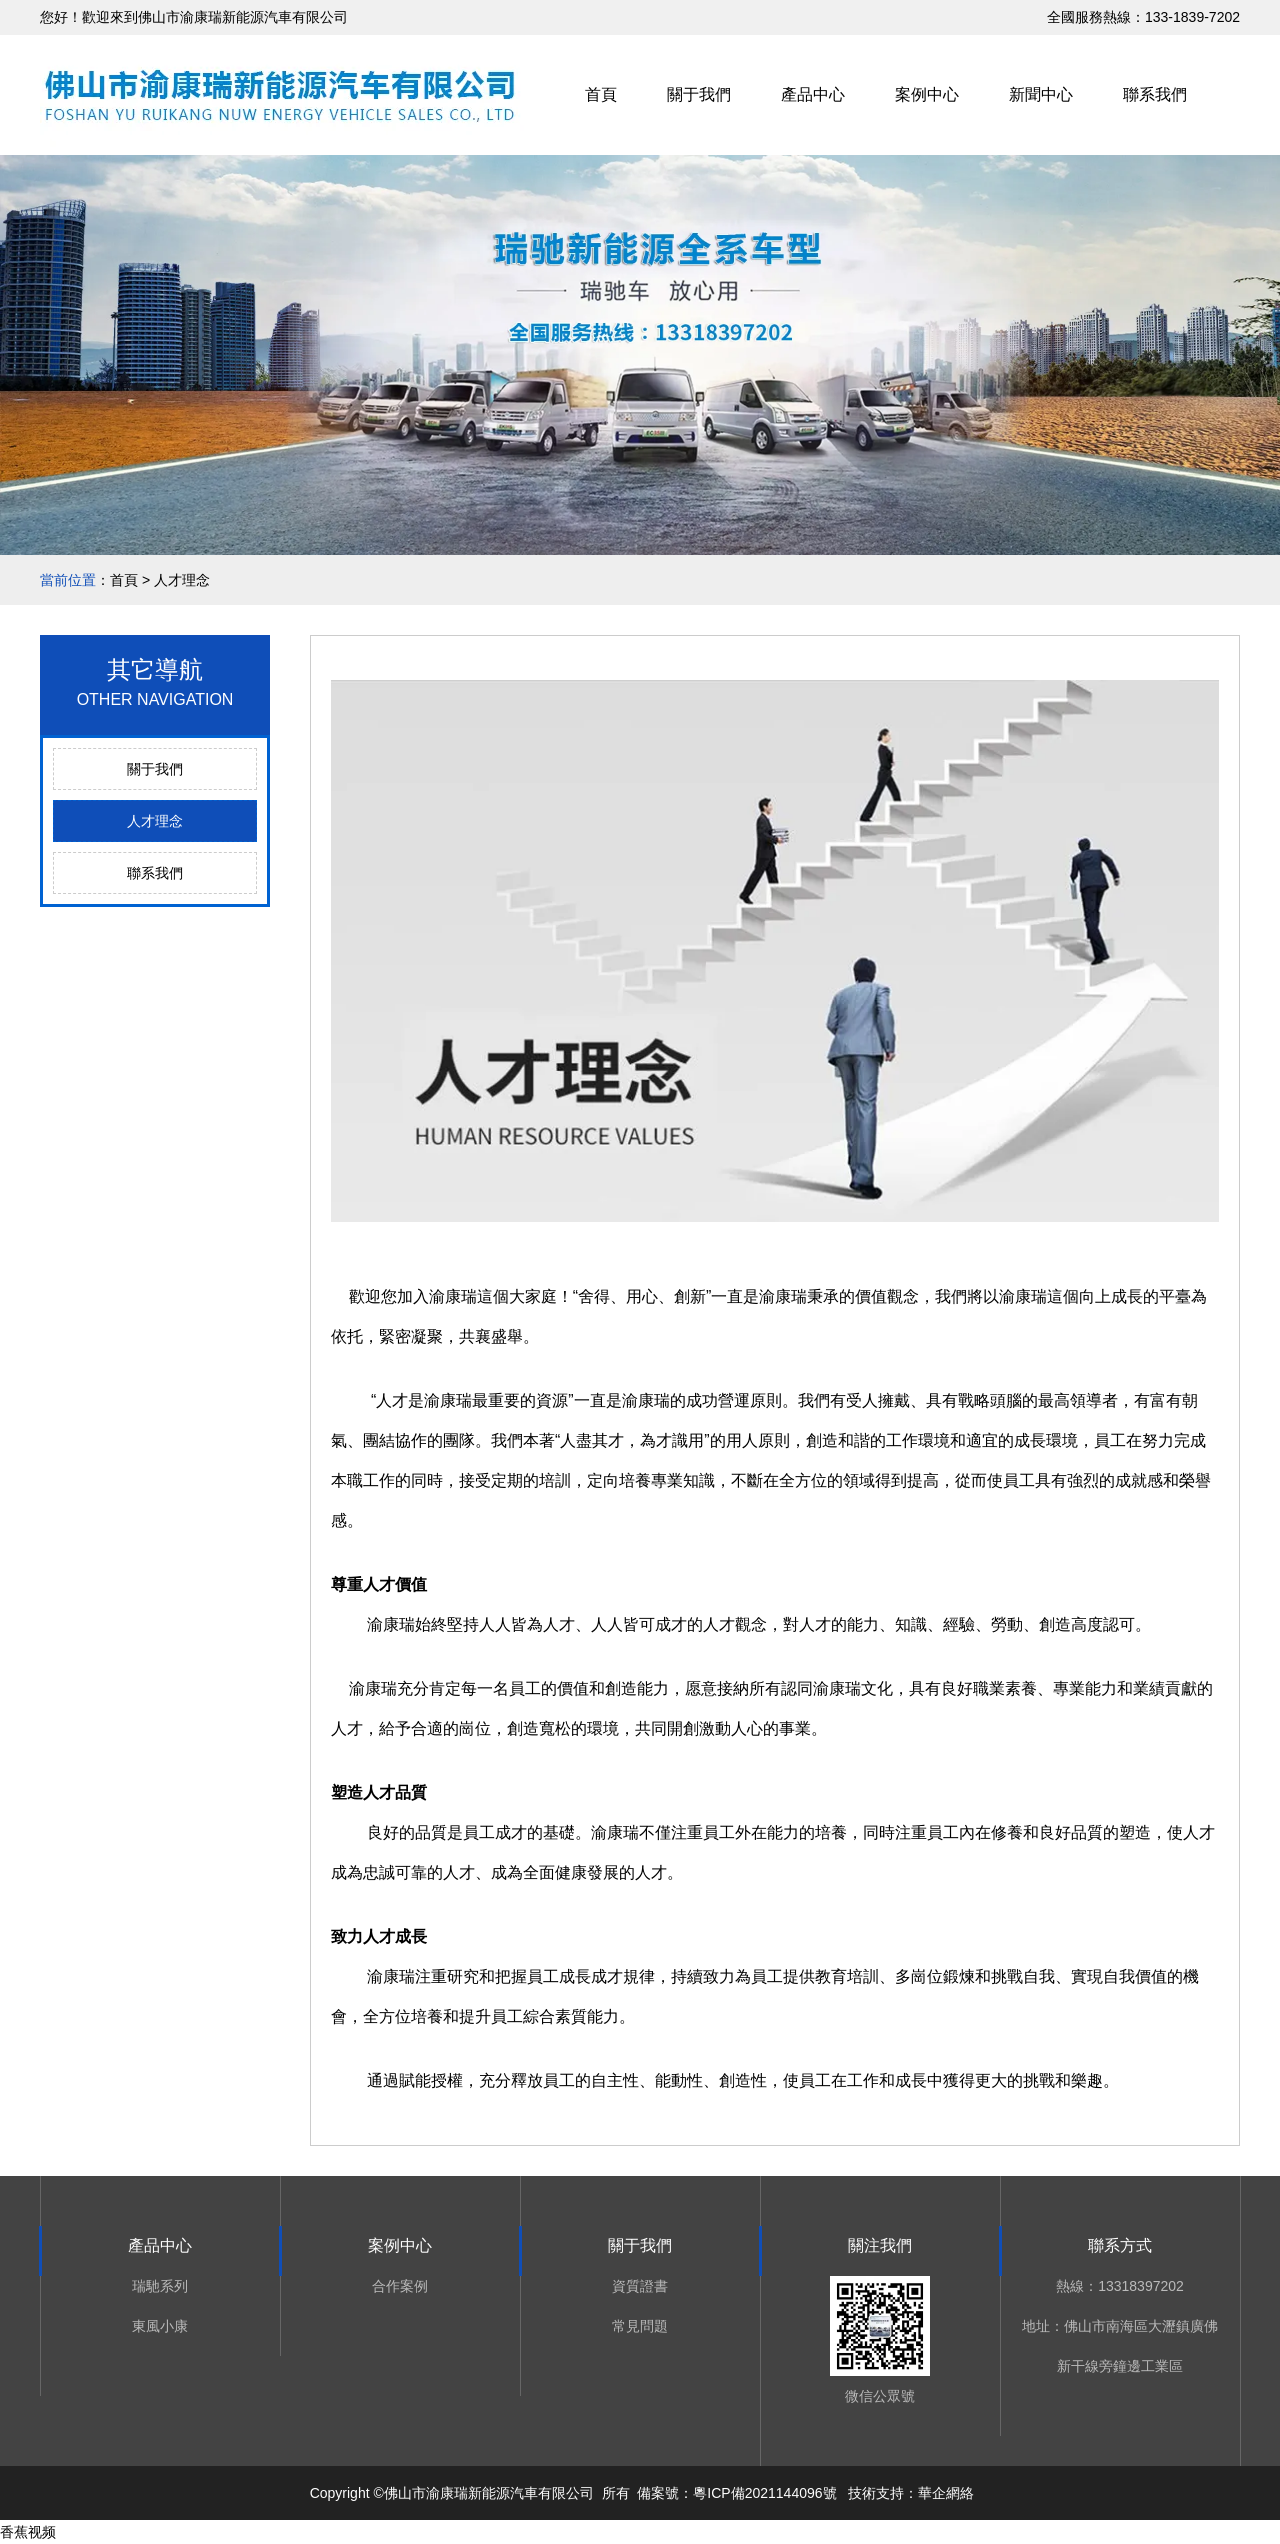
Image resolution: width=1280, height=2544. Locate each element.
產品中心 (813, 94)
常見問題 (640, 2326)
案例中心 (927, 94)
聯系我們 (1155, 94)
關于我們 (699, 94)
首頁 (601, 94)
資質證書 (640, 2286)
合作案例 (400, 2286)
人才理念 (155, 821)
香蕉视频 (28, 2532)
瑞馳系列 (160, 2286)
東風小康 (160, 2326)
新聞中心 (1041, 94)
